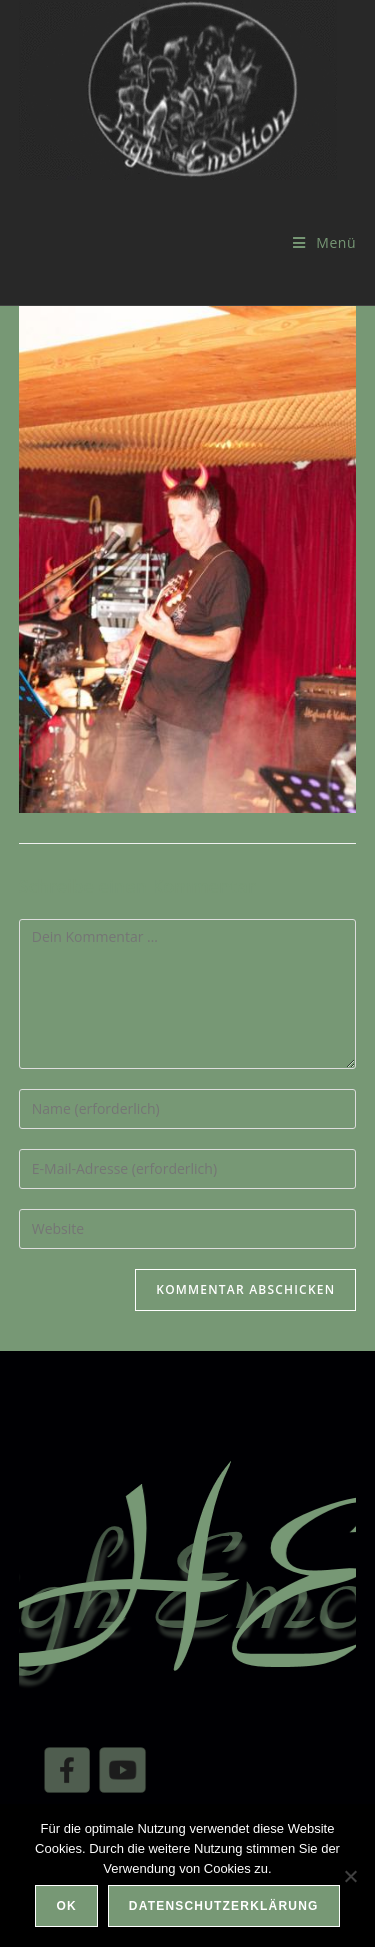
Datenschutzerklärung (224, 1906)
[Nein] (350, 1876)
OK (66, 1906)
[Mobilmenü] (324, 242)
